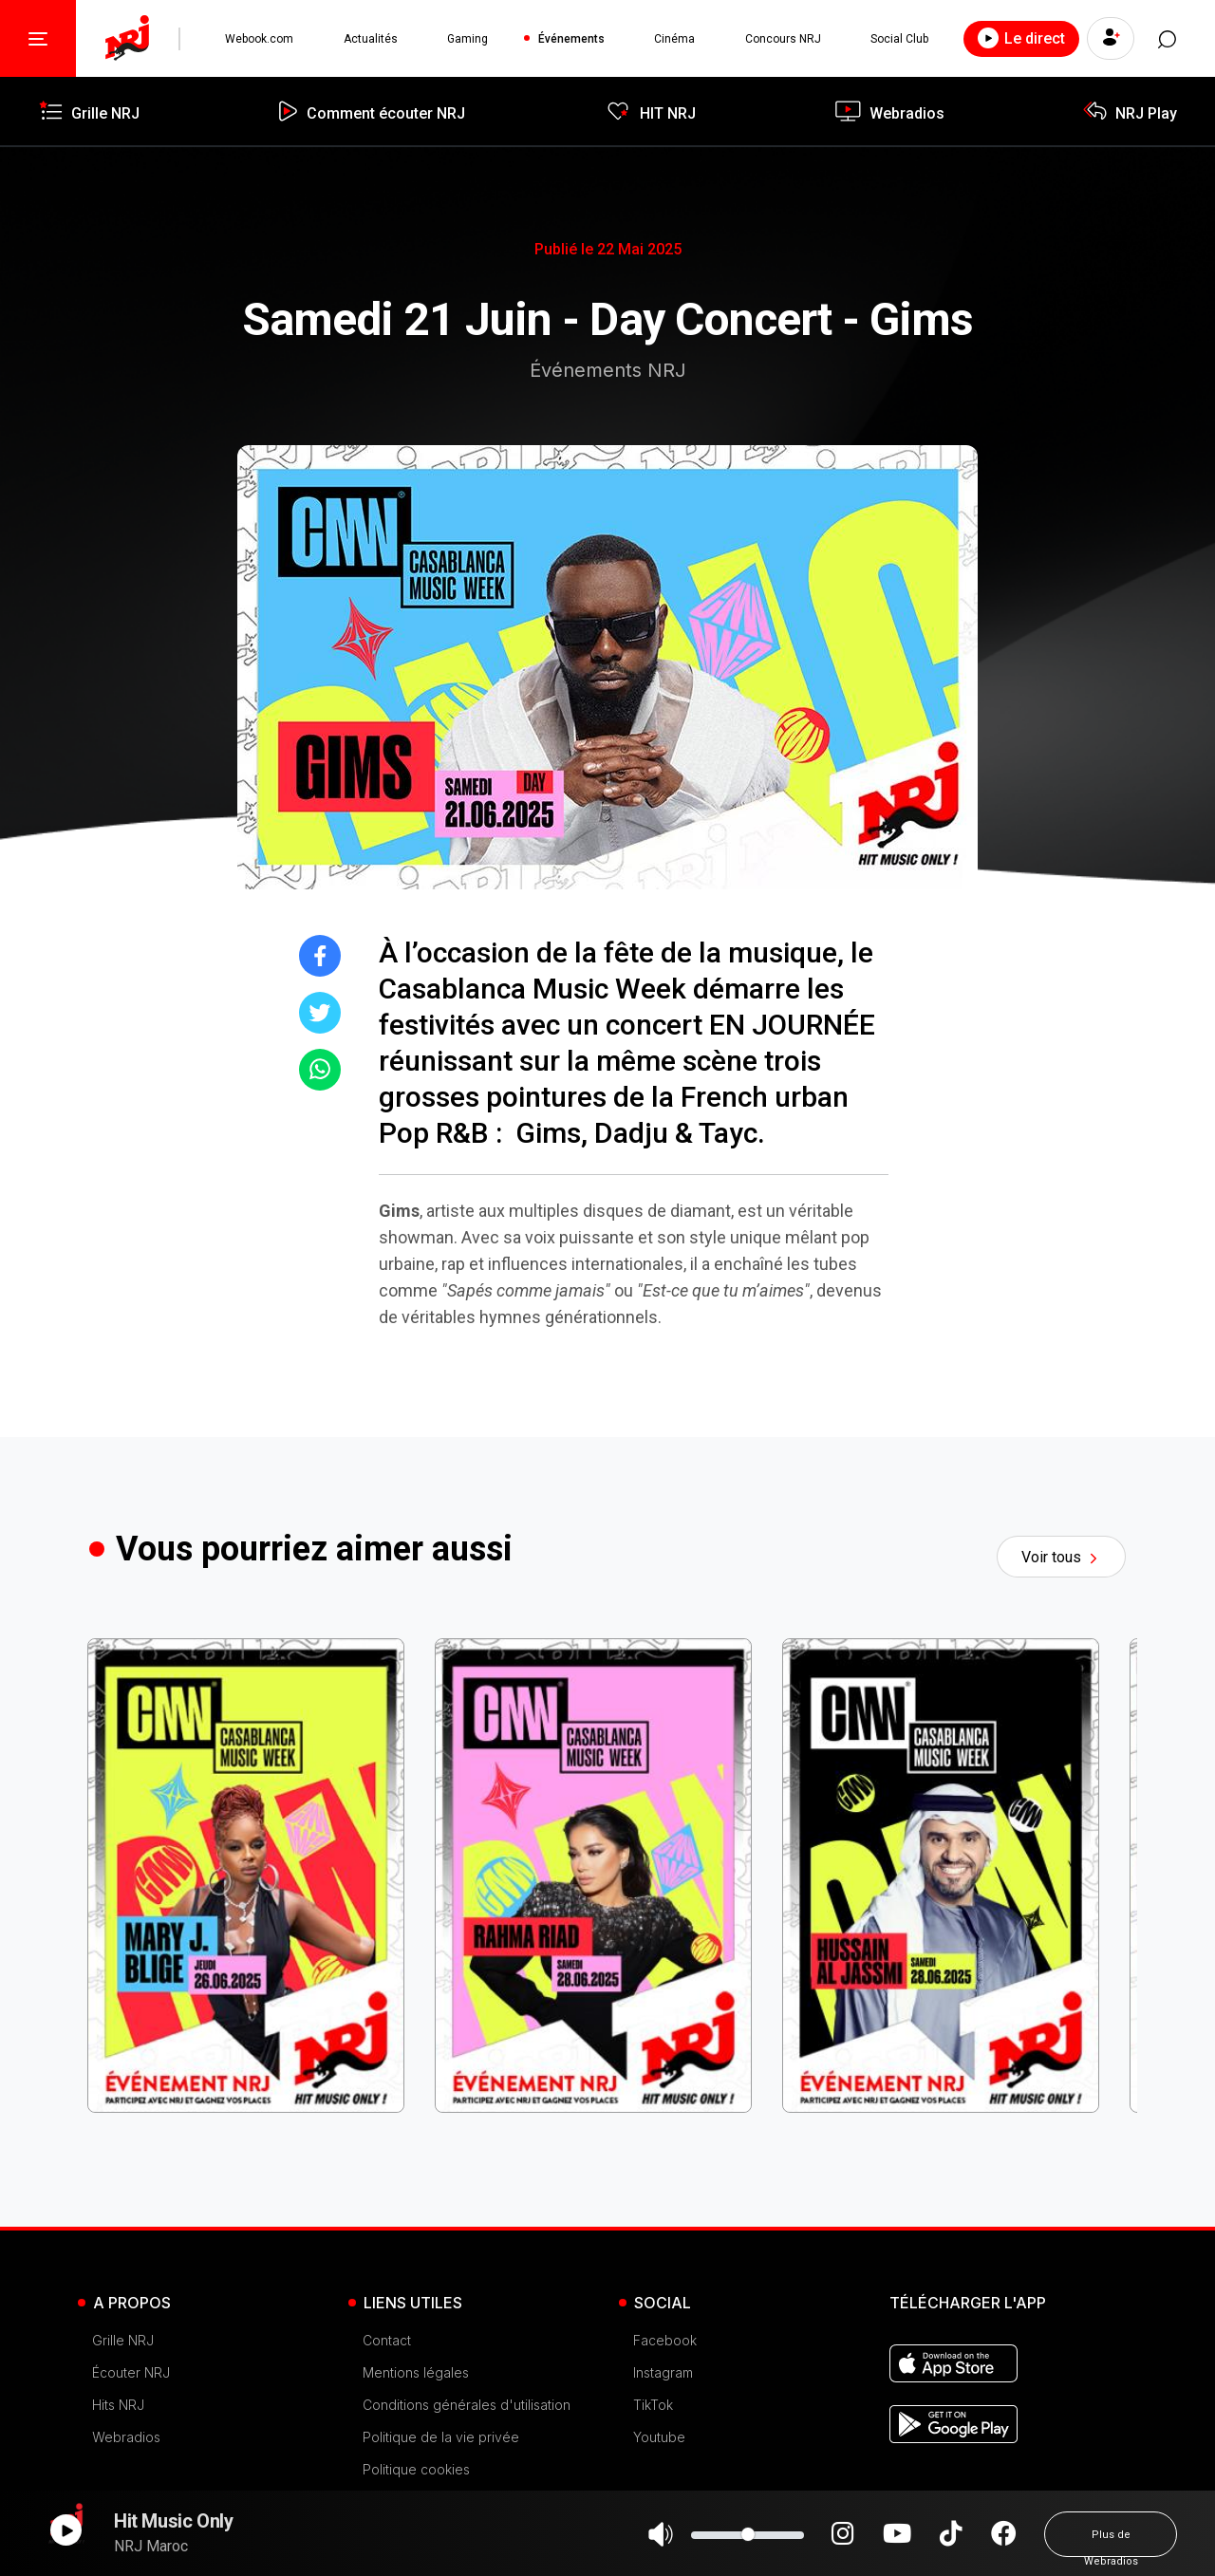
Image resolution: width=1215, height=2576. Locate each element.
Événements (571, 39)
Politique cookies (416, 2469)
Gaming (467, 39)
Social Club (899, 39)
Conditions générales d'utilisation (466, 2405)
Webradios (126, 2437)
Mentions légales (416, 2372)
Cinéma (674, 39)
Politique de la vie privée (441, 2437)
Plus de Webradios (1111, 2543)
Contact (387, 2340)
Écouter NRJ (131, 2372)
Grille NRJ (123, 2340)
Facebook (665, 2340)
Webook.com (259, 39)
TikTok (653, 2405)
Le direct (1021, 38)
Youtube (659, 2437)
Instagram (663, 2372)
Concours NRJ (782, 39)
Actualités (371, 39)
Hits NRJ (118, 2405)
